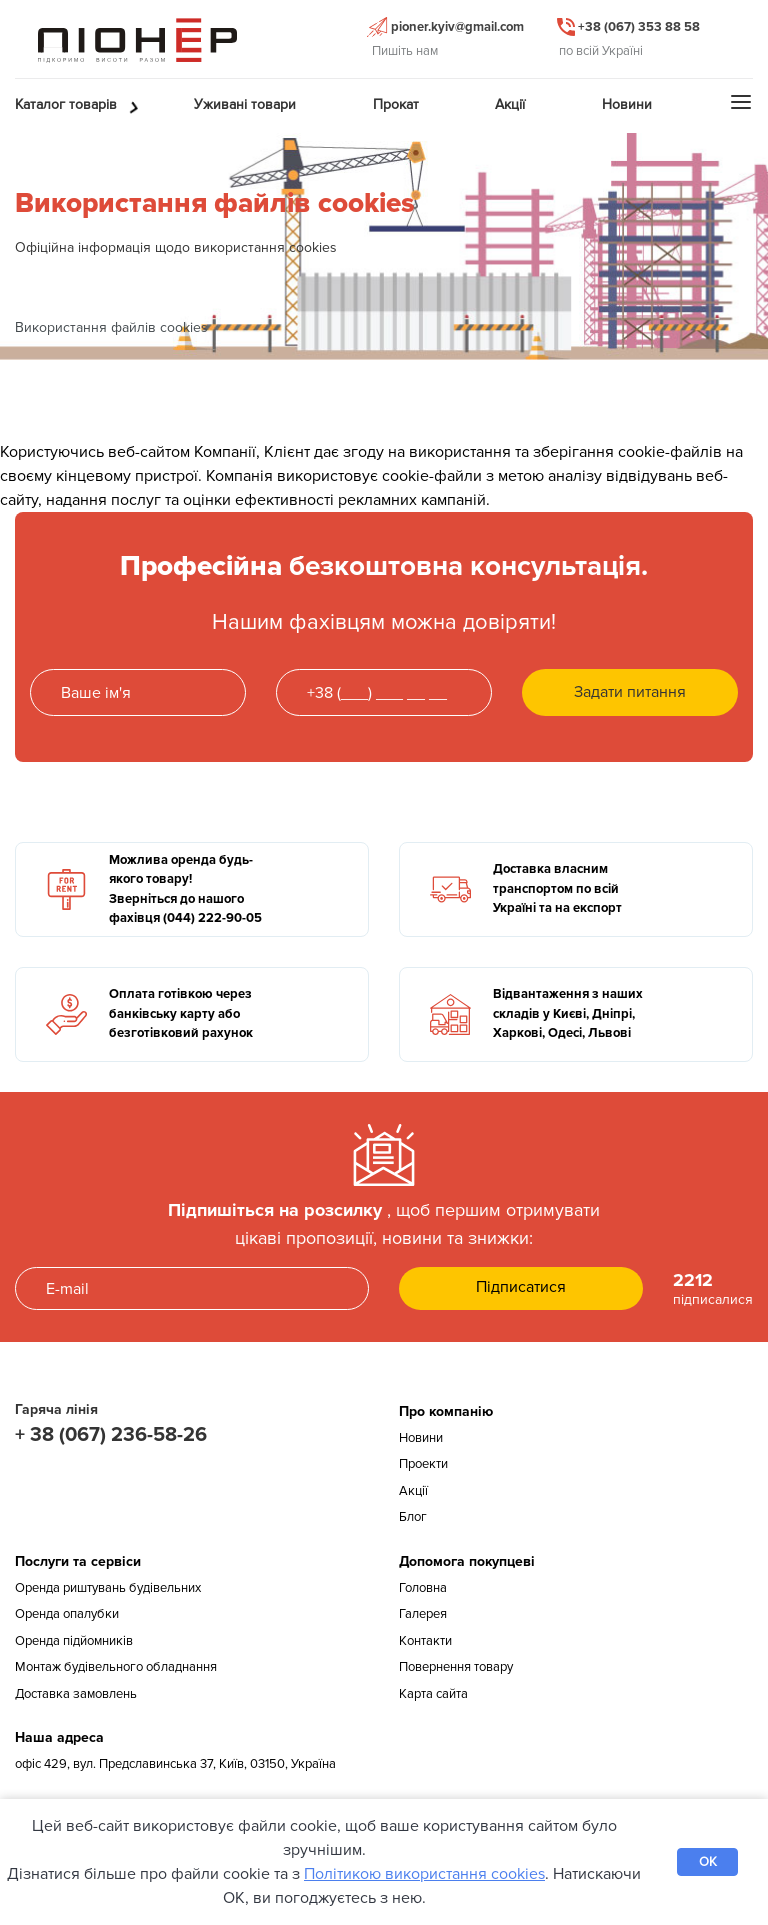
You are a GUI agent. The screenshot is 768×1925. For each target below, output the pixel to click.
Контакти (425, 1641)
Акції (413, 1491)
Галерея (423, 1614)
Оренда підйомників (74, 1641)
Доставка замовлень (76, 1694)
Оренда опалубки (67, 1614)
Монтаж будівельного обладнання (116, 1667)
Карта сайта (433, 1694)
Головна (423, 1588)
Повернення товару (456, 1667)
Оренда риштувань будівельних (108, 1588)
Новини (421, 1438)
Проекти (423, 1464)
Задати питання (630, 692)
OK (708, 1862)
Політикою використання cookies (424, 1874)
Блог (413, 1517)
